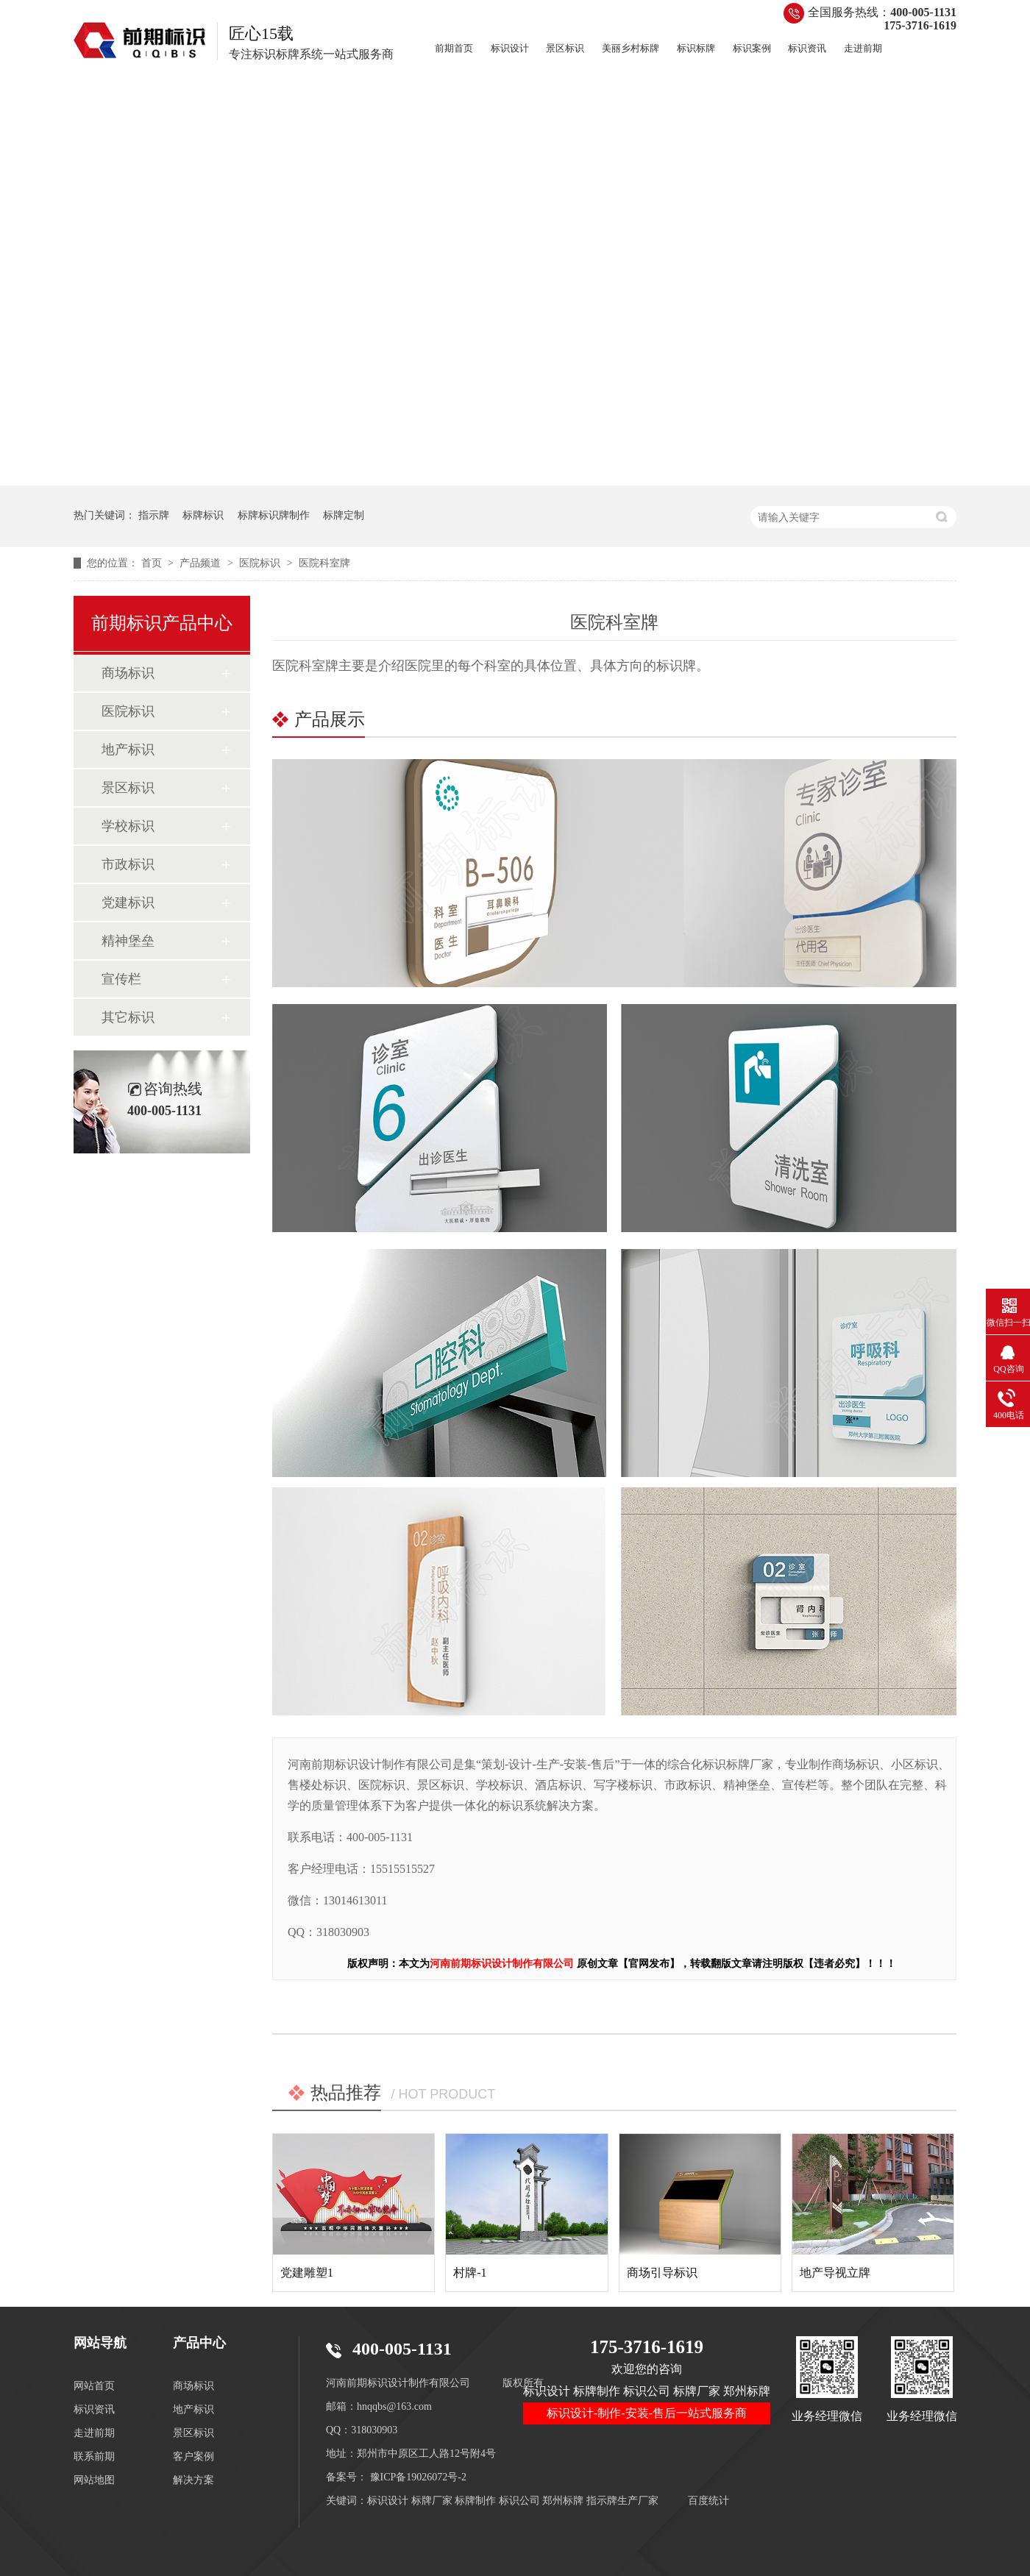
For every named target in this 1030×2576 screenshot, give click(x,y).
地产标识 (128, 749)
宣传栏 (121, 979)
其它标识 (128, 1017)
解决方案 (193, 2480)
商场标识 (128, 673)
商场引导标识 (662, 2272)
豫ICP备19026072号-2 (418, 2477)
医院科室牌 (324, 563)
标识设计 (510, 48)
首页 (153, 563)
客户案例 (193, 2456)
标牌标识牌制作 (274, 515)
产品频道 (202, 563)
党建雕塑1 (306, 2272)
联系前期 (94, 2456)
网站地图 (94, 2480)
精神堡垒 (128, 940)
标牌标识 (203, 515)
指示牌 (153, 515)
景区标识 (565, 48)
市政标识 (128, 864)
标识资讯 (807, 48)
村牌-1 (469, 2272)
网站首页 (94, 2385)
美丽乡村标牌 (630, 48)
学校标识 (128, 826)
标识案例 (752, 48)
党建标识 (128, 902)
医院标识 (261, 563)
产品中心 (199, 2342)
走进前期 (863, 48)
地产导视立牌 (835, 2272)
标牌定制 (343, 515)
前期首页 (454, 48)
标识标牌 (696, 48)
